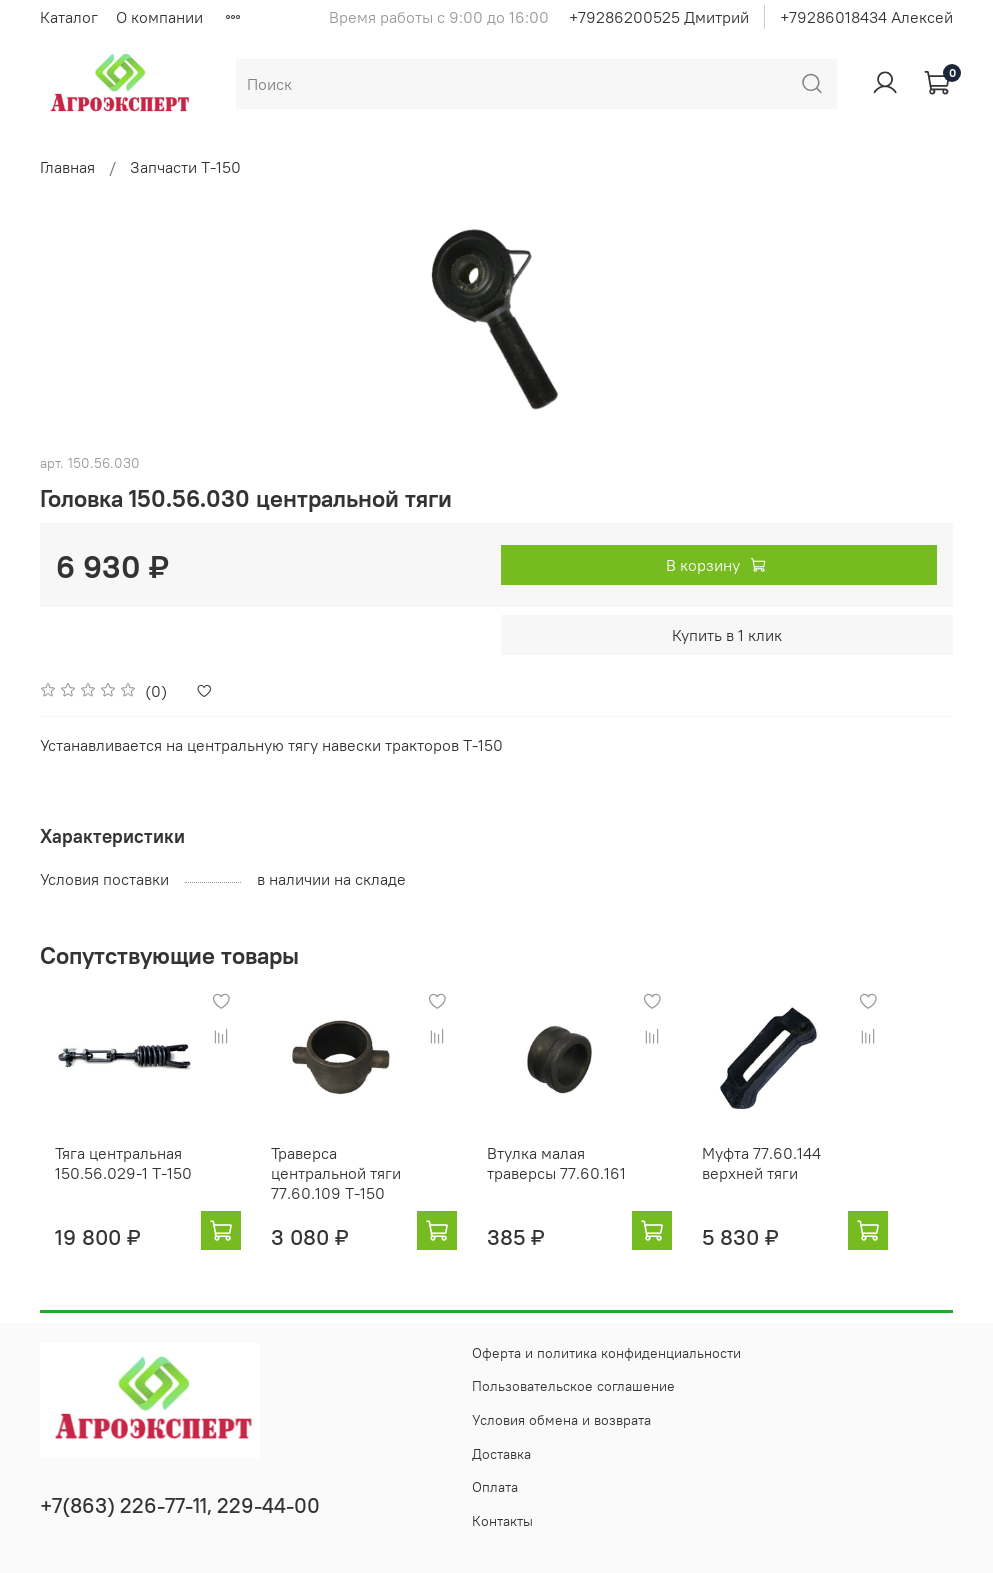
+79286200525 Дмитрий (659, 17)
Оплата (495, 1487)
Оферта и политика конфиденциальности (606, 1353)
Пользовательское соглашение (573, 1387)
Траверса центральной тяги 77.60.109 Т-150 (341, 1192)
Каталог (69, 17)
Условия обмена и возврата (561, 1420)
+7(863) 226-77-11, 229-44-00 (180, 1505)
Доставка (501, 1454)
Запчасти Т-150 (185, 167)
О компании (159, 17)
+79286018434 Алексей (866, 17)
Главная (67, 167)
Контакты (502, 1521)
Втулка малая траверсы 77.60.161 (581, 1182)
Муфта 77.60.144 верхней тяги (806, 1182)
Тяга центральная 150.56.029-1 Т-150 (108, 1182)
